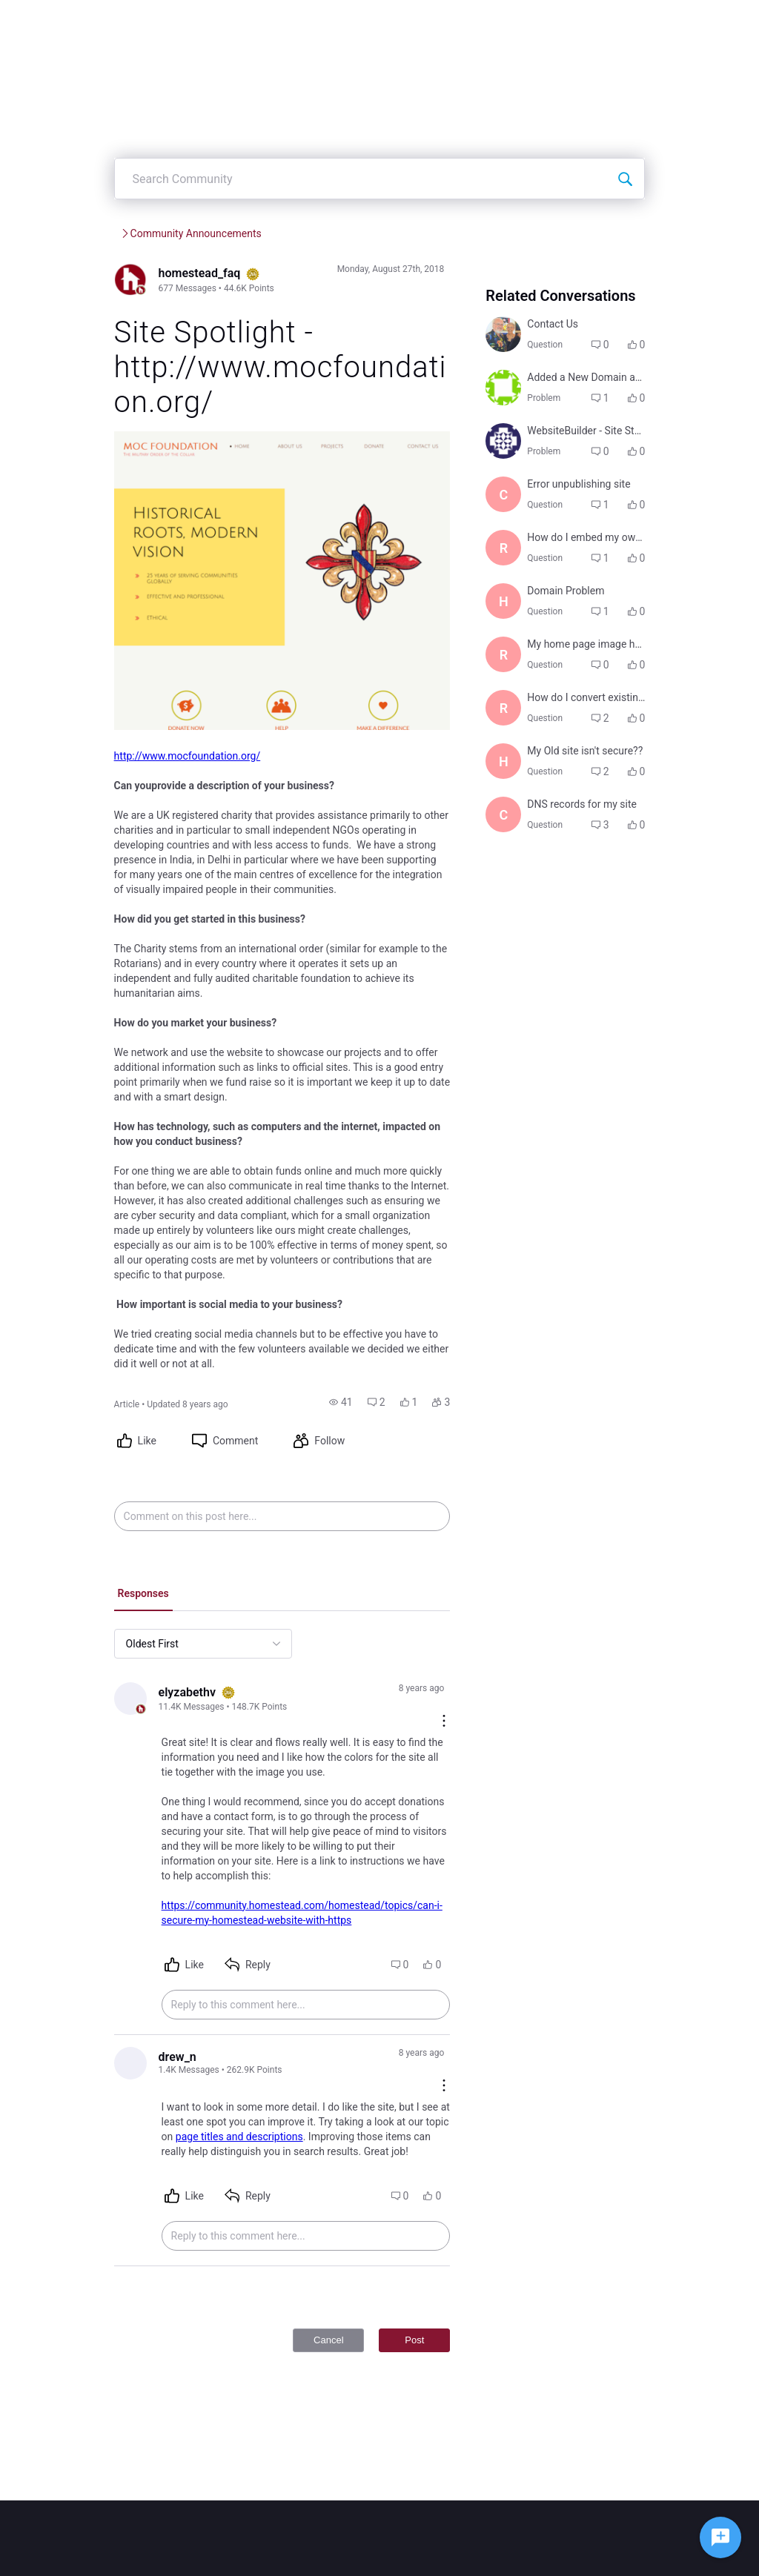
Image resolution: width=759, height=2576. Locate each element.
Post (430, 2314)
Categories (497, 22)
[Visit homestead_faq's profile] (93, 325)
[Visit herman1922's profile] (519, 969)
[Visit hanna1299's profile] (519, 746)
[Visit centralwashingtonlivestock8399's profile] (519, 589)
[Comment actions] (459, 1701)
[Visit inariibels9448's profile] (519, 444)
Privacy (531, 2557)
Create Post (415, 22)
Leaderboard (581, 22)
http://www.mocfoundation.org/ (149, 827)
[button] (356, 1414)
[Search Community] (663, 223)
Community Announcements (334, 278)
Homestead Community (130, 278)
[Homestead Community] (190, 22)
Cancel (344, 2314)
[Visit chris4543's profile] (519, 1048)
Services (227, 278)
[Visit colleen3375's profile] (519, 378)
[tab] (105, 1606)
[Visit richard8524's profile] (519, 668)
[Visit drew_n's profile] (93, 2050)
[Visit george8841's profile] (519, 523)
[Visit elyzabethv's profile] (93, 1712)
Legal (496, 2557)
